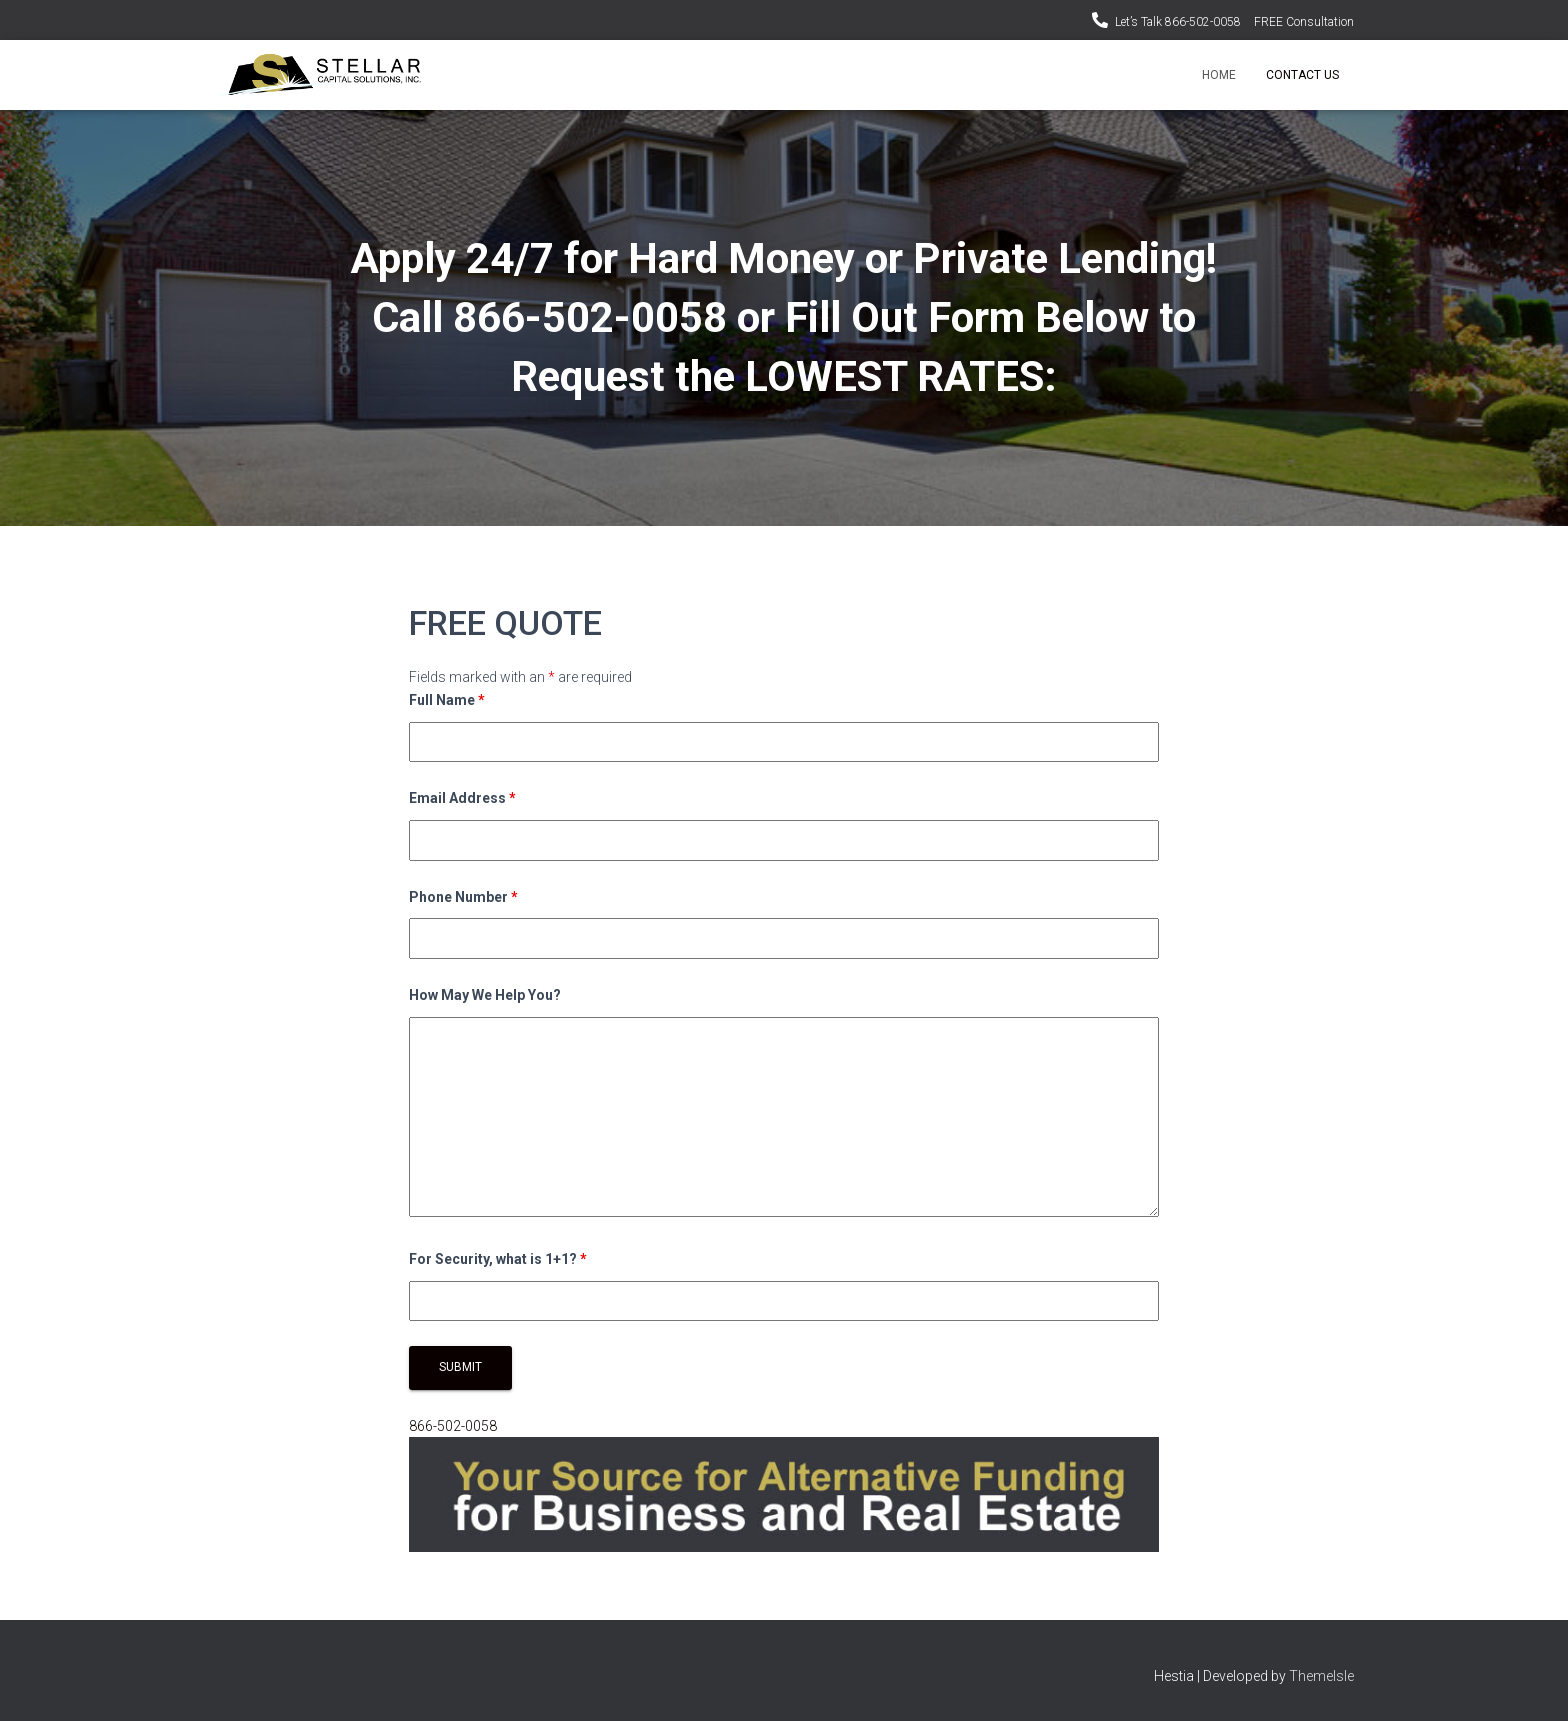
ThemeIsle (1321, 1676)
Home (1219, 75)
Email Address (462, 798)
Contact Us (1302, 75)
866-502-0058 (453, 1426)
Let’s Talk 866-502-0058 (1178, 22)
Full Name (447, 700)
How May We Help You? (485, 995)
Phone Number (463, 897)
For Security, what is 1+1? (498, 1259)
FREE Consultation (1304, 22)
